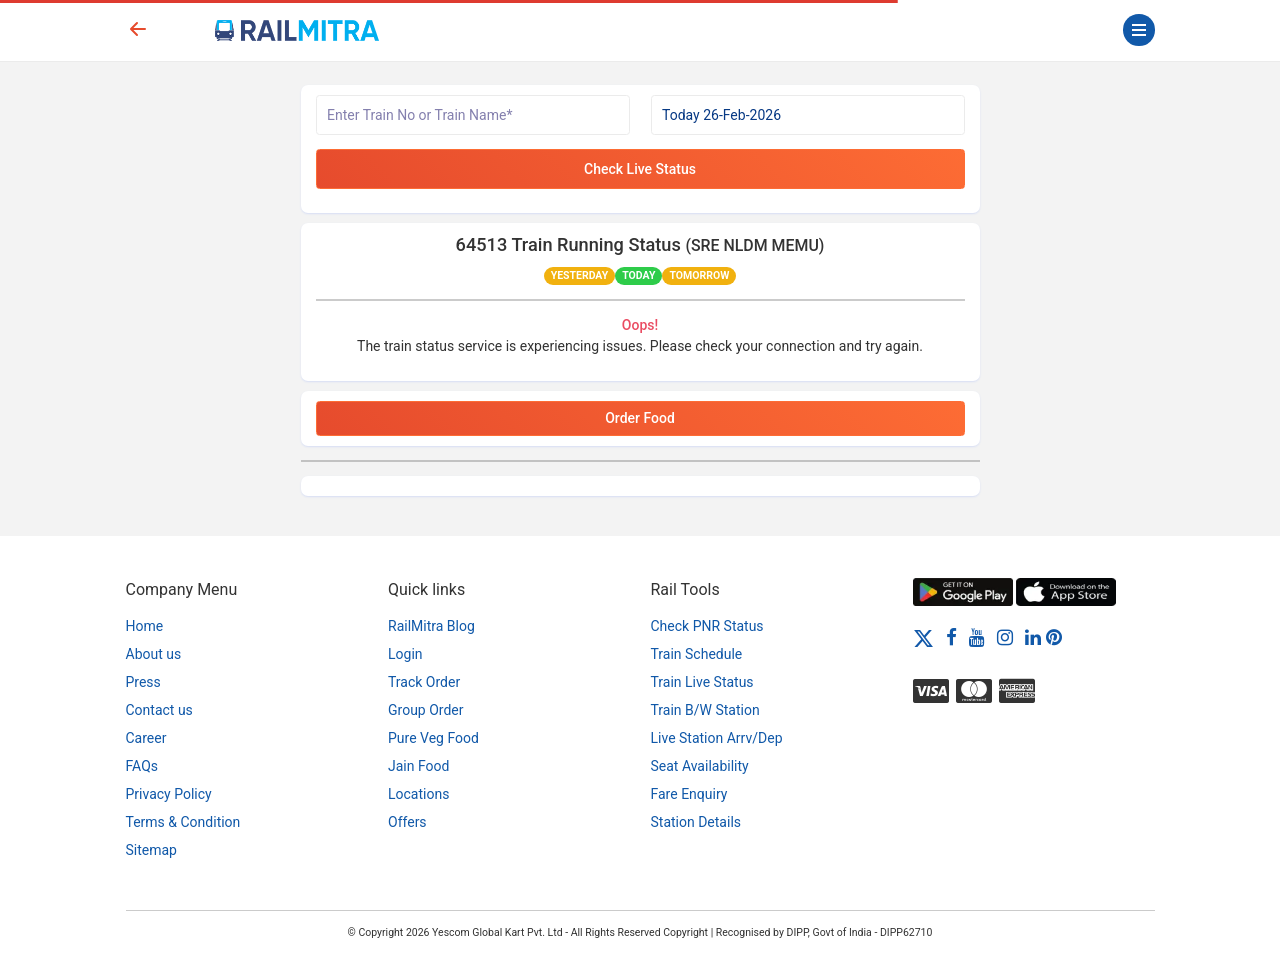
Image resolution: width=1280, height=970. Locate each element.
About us (154, 654)
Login (405, 654)
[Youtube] (977, 637)
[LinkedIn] (1033, 637)
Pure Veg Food (433, 738)
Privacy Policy (169, 794)
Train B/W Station (705, 710)
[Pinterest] (1054, 637)
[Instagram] (1005, 637)
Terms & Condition (183, 822)
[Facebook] (951, 637)
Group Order (426, 710)
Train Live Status (702, 682)
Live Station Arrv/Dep (717, 738)
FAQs (142, 766)
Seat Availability (700, 766)
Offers (407, 822)
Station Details (696, 822)
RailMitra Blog (431, 626)
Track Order (424, 682)
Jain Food (418, 766)
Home (145, 626)
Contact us (159, 710)
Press (143, 682)
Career (146, 738)
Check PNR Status (707, 626)
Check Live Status (640, 169)
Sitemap (151, 850)
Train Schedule (697, 654)
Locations (418, 794)
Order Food (640, 418)
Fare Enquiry (689, 794)
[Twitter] (923, 637)
